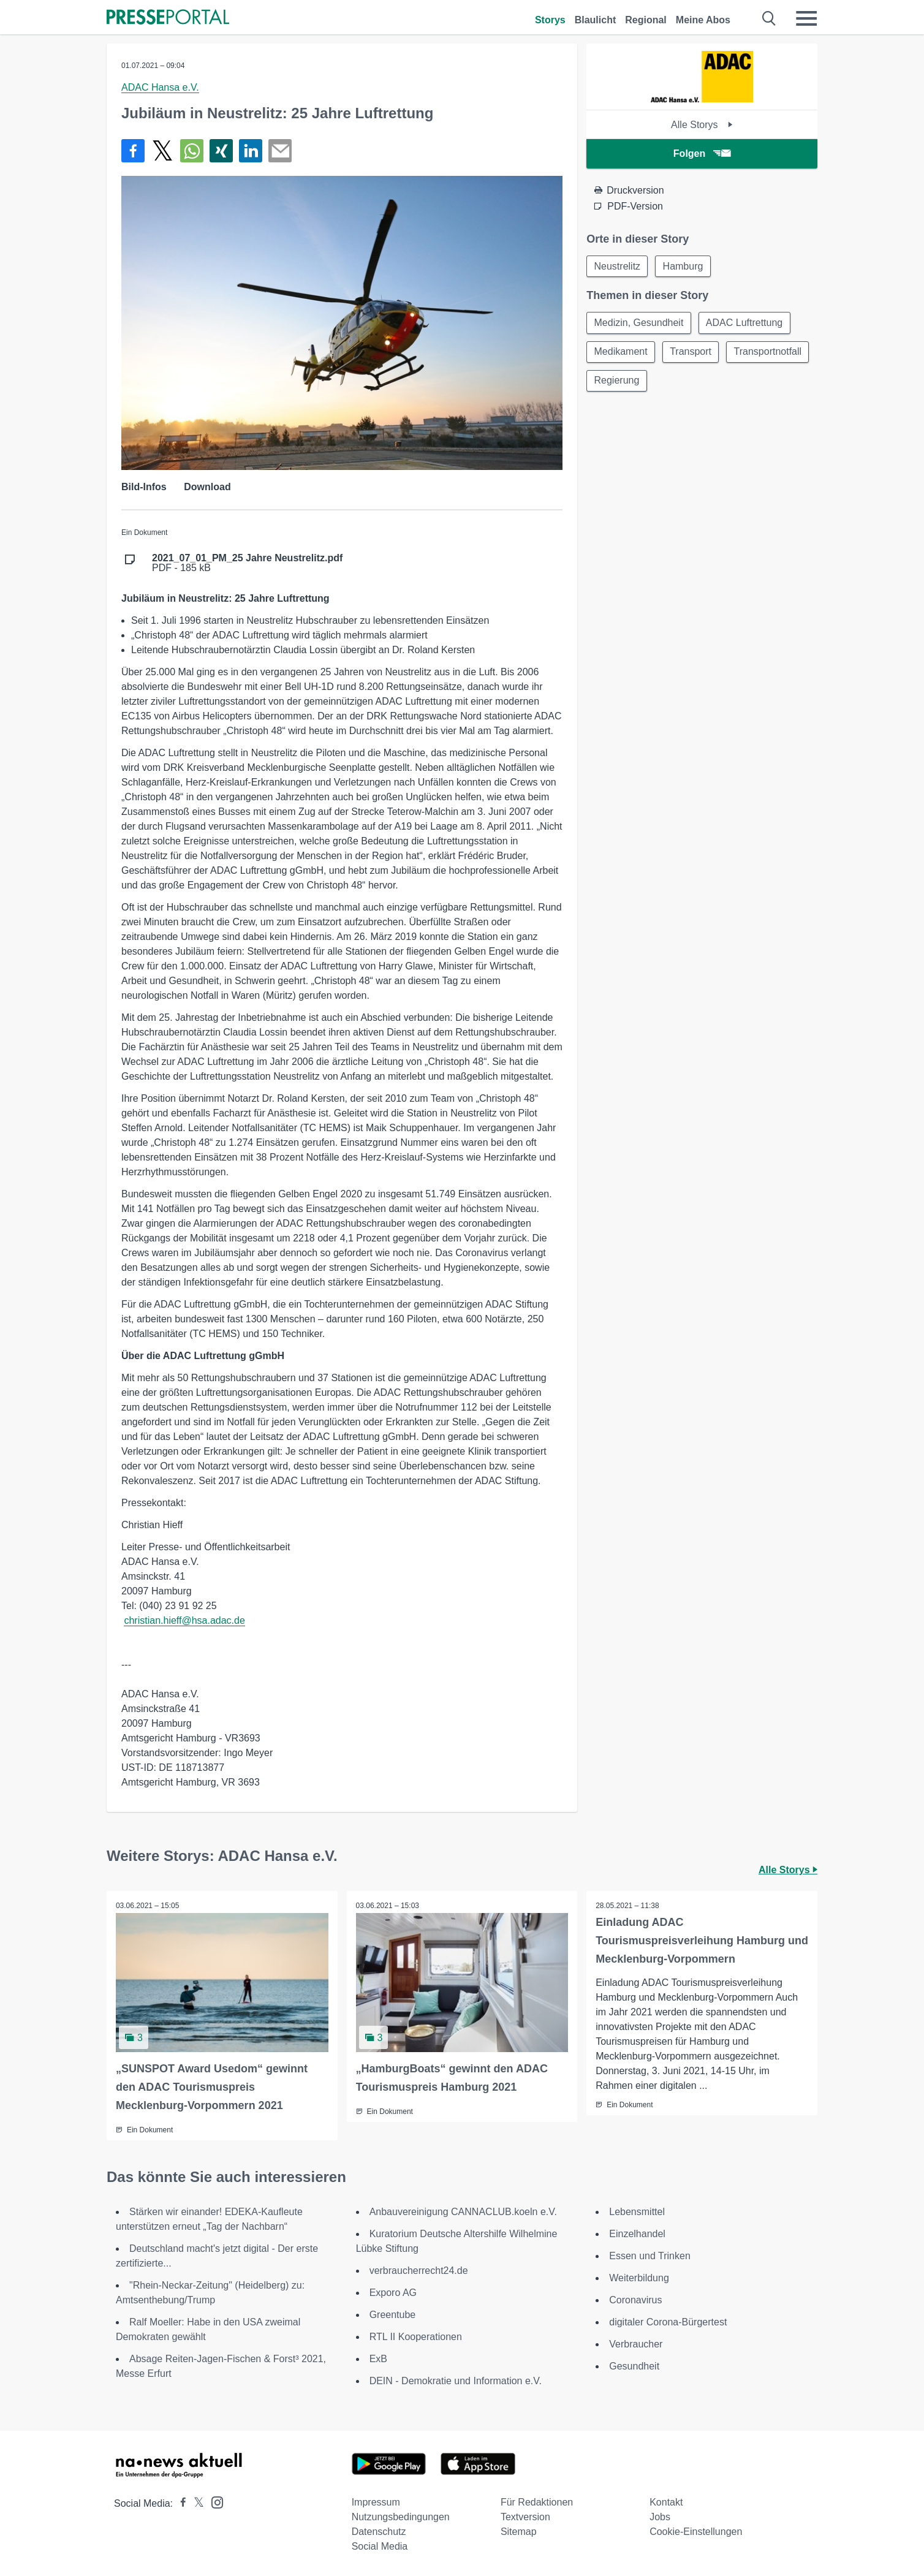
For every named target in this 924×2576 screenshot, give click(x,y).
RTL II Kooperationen (415, 2337)
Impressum (376, 2502)
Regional (646, 20)
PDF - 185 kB (247, 563)
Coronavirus (635, 2300)
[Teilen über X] (162, 150)
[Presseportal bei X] (195, 2503)
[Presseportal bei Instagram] (213, 2501)
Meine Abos (703, 20)
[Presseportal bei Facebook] (179, 2503)
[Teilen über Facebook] (133, 150)
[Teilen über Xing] (221, 150)
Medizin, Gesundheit (639, 323)
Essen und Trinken (650, 2256)
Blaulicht (595, 20)
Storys (550, 20)
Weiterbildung (639, 2278)
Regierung (708, 382)
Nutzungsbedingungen (401, 2517)
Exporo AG (393, 2292)
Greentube (392, 2314)
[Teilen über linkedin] (250, 150)
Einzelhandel (637, 2234)
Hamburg (684, 266)
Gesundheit (634, 2366)
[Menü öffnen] (806, 18)
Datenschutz (379, 2531)
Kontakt (666, 2502)
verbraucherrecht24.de (418, 2270)
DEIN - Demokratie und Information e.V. (455, 2381)
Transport (692, 352)
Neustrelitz (617, 266)
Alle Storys (702, 124)
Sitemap (519, 2531)
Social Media (380, 2546)
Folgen (701, 153)
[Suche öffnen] (769, 18)
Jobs (659, 2517)
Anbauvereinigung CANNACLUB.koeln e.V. (463, 2212)
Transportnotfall (628, 382)
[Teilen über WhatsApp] (191, 150)
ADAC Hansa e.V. (160, 87)
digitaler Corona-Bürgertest (668, 2322)
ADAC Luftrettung (745, 323)
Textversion (525, 2517)
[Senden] (280, 150)
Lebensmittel (637, 2212)
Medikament (621, 352)
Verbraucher (635, 2344)
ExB (378, 2359)
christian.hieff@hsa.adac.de (184, 1620)
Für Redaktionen (537, 2502)
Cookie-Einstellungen (695, 2531)
